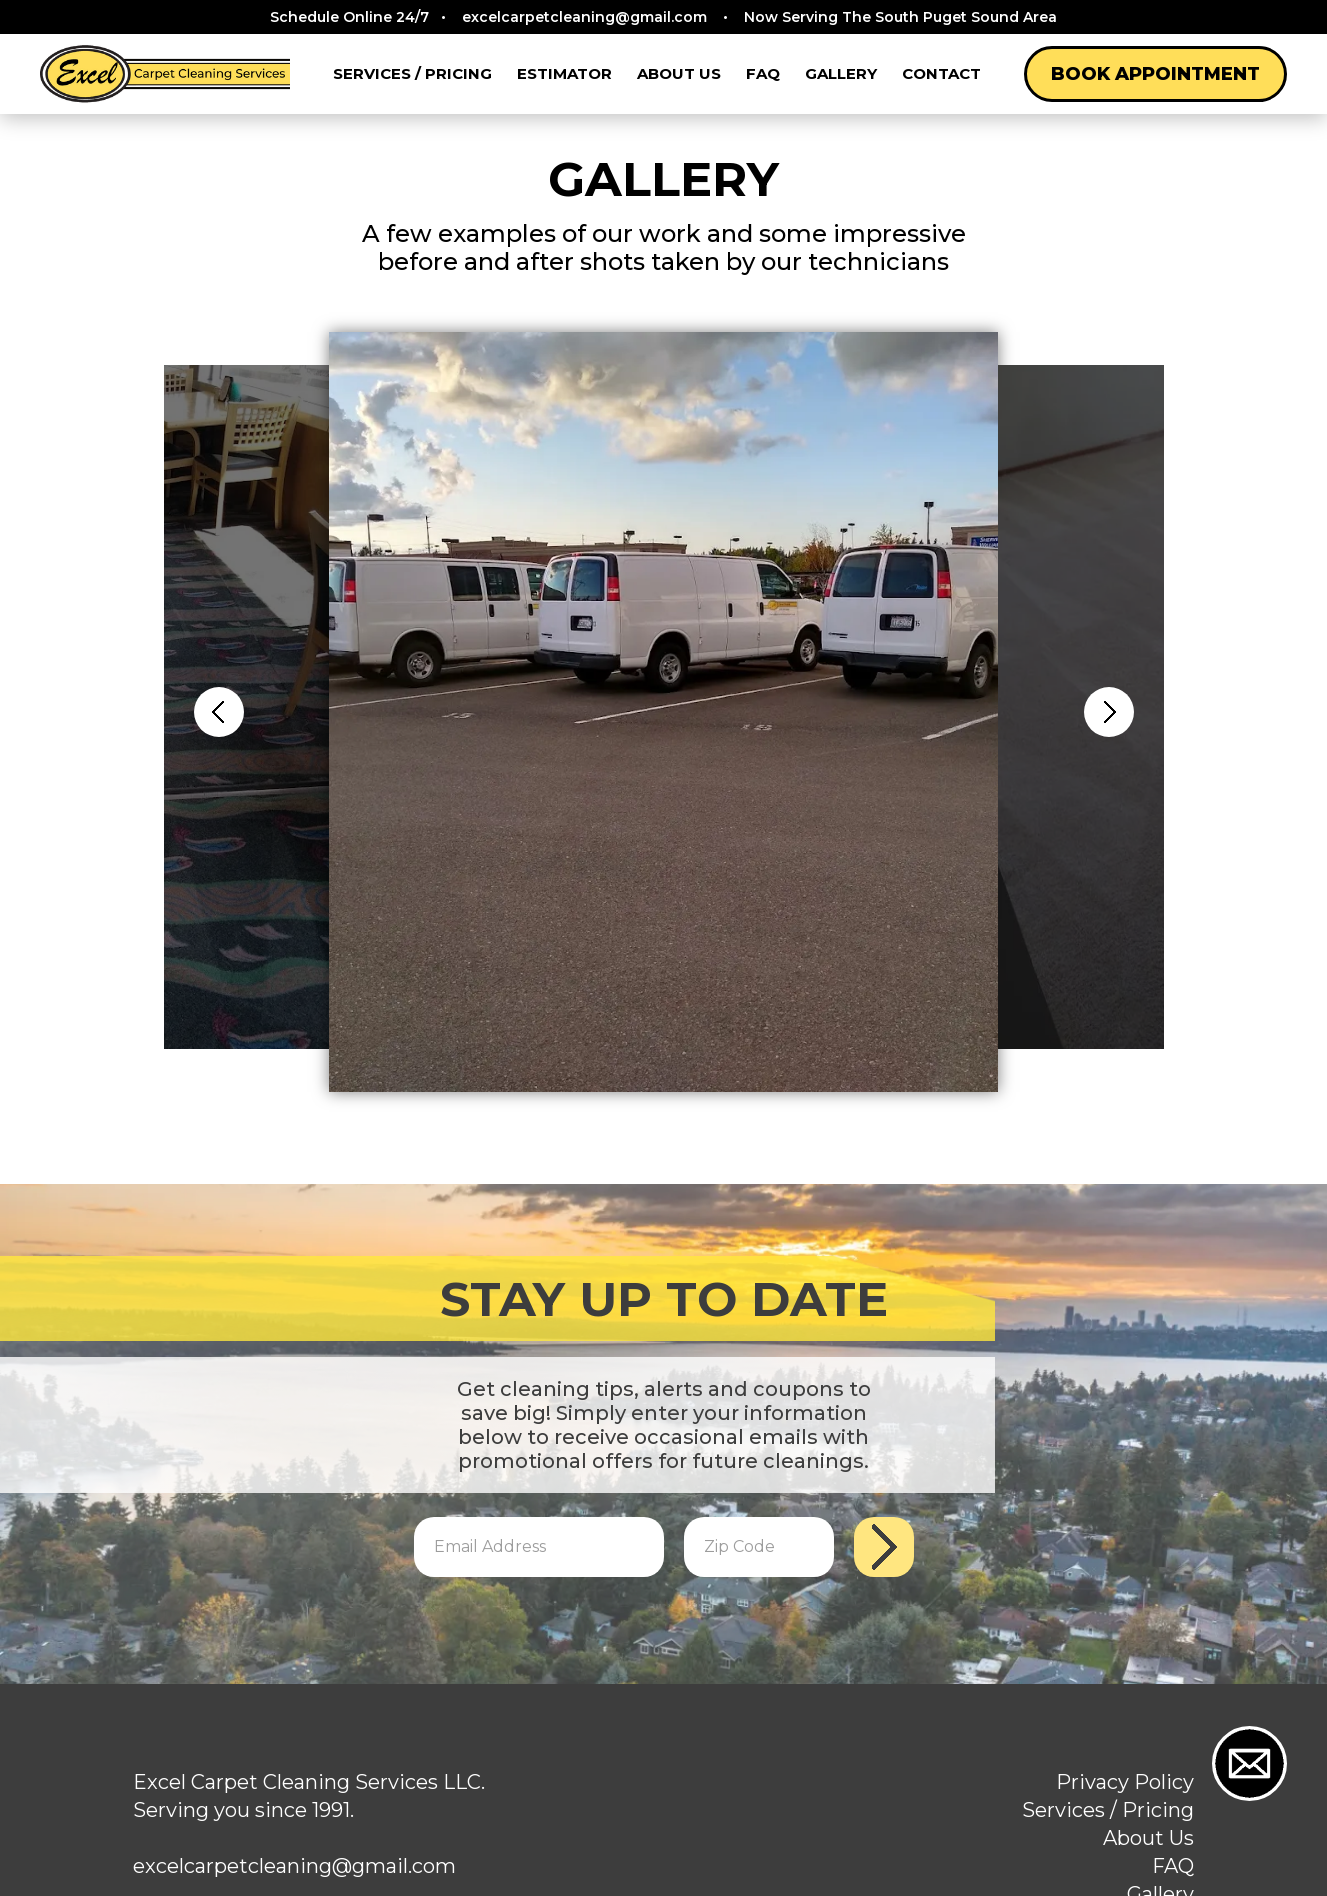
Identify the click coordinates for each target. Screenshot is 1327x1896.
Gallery (841, 73)
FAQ (763, 73)
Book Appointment (1155, 74)
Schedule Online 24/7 (663, 17)
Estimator (564, 73)
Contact (941, 73)
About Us (679, 73)
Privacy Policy (1125, 1782)
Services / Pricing (412, 73)
